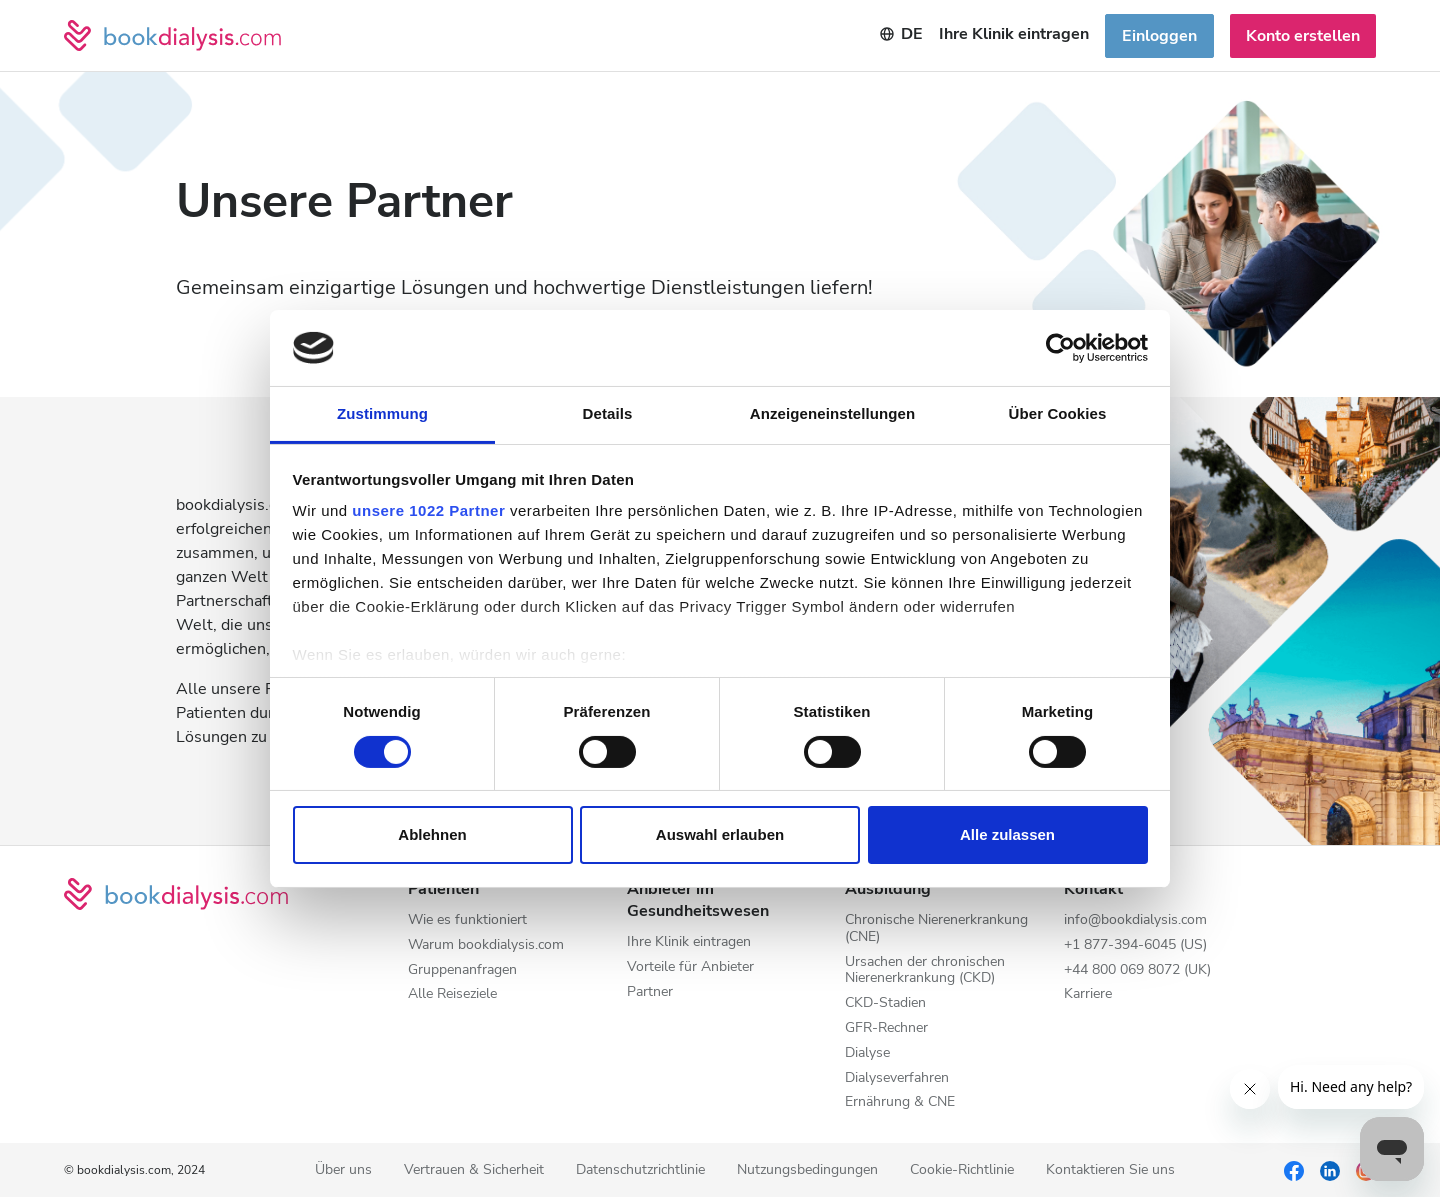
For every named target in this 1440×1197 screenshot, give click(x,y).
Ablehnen (432, 834)
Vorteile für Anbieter (690, 967)
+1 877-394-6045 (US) (1135, 945)
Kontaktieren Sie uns (1110, 1170)
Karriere (1088, 994)
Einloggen (1159, 36)
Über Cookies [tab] (1058, 413)
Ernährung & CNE (900, 1102)
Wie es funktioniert (467, 920)
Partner (650, 992)
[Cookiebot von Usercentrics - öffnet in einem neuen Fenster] (1060, 348)
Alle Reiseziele (452, 994)
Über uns (343, 1170)
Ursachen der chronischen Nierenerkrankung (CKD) (925, 971)
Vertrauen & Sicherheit (474, 1170)
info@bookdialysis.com (1135, 920)
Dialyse (867, 1053)
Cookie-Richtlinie (962, 1170)
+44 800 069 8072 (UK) (1137, 970)
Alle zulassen (1007, 834)
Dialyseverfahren (897, 1078)
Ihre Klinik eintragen (689, 942)
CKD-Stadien (885, 1003)
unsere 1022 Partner (428, 510)
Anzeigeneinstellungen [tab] (832, 413)
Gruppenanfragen (462, 970)
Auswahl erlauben (720, 834)
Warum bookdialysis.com (486, 945)
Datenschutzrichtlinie (640, 1170)
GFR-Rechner (886, 1028)
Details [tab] (608, 413)
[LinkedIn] (1330, 1170)
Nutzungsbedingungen (807, 1170)
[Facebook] (1294, 1170)
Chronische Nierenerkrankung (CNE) (936, 929)
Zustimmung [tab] (382, 413)
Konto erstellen (1303, 36)
